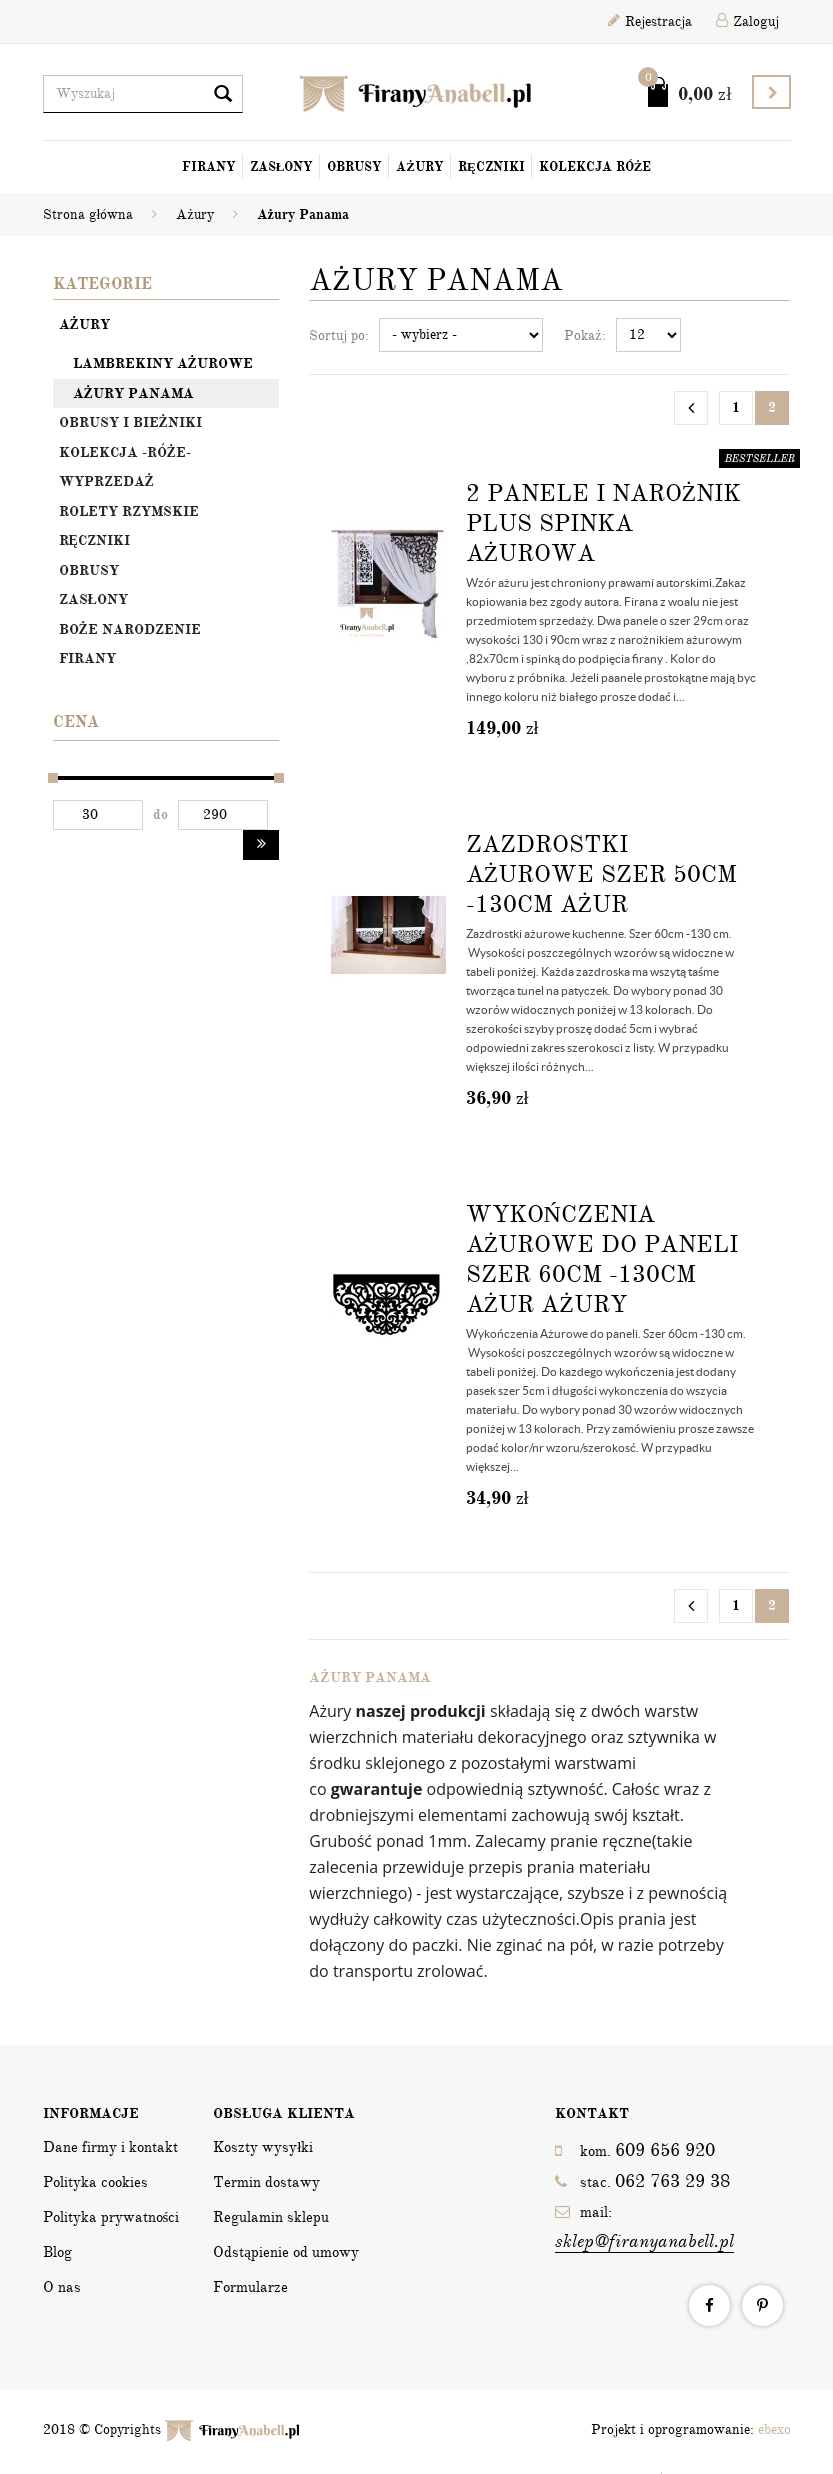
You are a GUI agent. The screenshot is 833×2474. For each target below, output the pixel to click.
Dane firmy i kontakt (110, 2147)
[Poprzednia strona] (691, 408)
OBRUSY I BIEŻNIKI (130, 422)
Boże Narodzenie (130, 629)
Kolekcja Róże (595, 167)
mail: (644, 2228)
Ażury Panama (133, 393)
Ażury (420, 167)
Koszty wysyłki (263, 2147)
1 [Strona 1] (736, 407)
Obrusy (354, 167)
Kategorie (102, 284)
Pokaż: (584, 335)
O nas (62, 2287)
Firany (209, 167)
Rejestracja (650, 21)
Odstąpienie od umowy (286, 2252)
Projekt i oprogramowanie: (691, 2429)
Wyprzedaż (106, 481)
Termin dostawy (266, 2182)
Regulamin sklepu (271, 2217)
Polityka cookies (95, 2182)
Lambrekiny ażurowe (163, 363)
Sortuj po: (339, 335)
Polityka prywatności (111, 2217)
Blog (57, 2252)
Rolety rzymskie (129, 511)
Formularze (250, 2287)
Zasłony (282, 167)
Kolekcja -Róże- (125, 452)
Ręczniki (491, 167)
